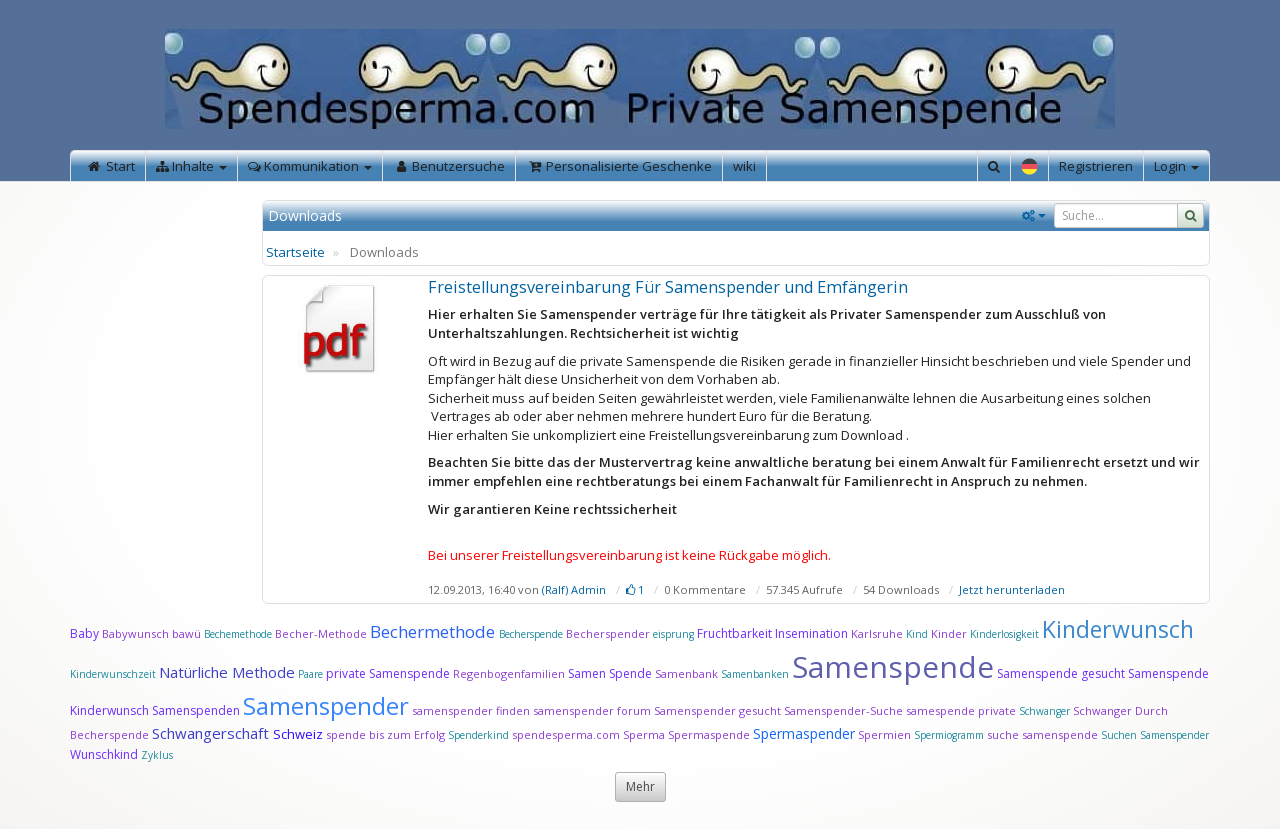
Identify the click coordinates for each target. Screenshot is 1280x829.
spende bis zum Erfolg (385, 734)
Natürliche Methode (227, 672)
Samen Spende (610, 673)
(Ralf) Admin (574, 589)
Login (1176, 166)
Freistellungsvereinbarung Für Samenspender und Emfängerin (668, 287)
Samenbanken (756, 674)
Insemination (811, 633)
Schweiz (298, 734)
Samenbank (686, 673)
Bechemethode (238, 634)
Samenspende (893, 666)
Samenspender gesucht (717, 710)
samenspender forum (592, 710)
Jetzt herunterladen (1012, 589)
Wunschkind (104, 754)
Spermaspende (709, 734)
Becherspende (531, 634)
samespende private (961, 710)
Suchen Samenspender (1155, 735)
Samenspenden (196, 710)
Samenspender (326, 705)
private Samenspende (388, 673)
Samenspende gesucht (1061, 673)
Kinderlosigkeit (1006, 634)
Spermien (884, 734)
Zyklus (157, 755)
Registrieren (1096, 166)
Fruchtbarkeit (736, 633)
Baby (84, 633)
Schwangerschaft (212, 733)
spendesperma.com (566, 734)
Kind (918, 634)
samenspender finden (471, 710)
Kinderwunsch (1118, 629)
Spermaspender (804, 733)
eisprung (673, 634)
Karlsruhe (877, 633)
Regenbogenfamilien (509, 673)
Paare (312, 674)
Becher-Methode (321, 633)
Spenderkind (478, 735)
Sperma (644, 734)
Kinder (949, 633)
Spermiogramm (949, 735)
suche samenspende (1042, 734)
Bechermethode (434, 631)
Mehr (640, 786)
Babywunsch (135, 633)
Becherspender (609, 633)
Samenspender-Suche (843, 710)
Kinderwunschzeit (113, 674)
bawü (186, 633)
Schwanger (1044, 711)
